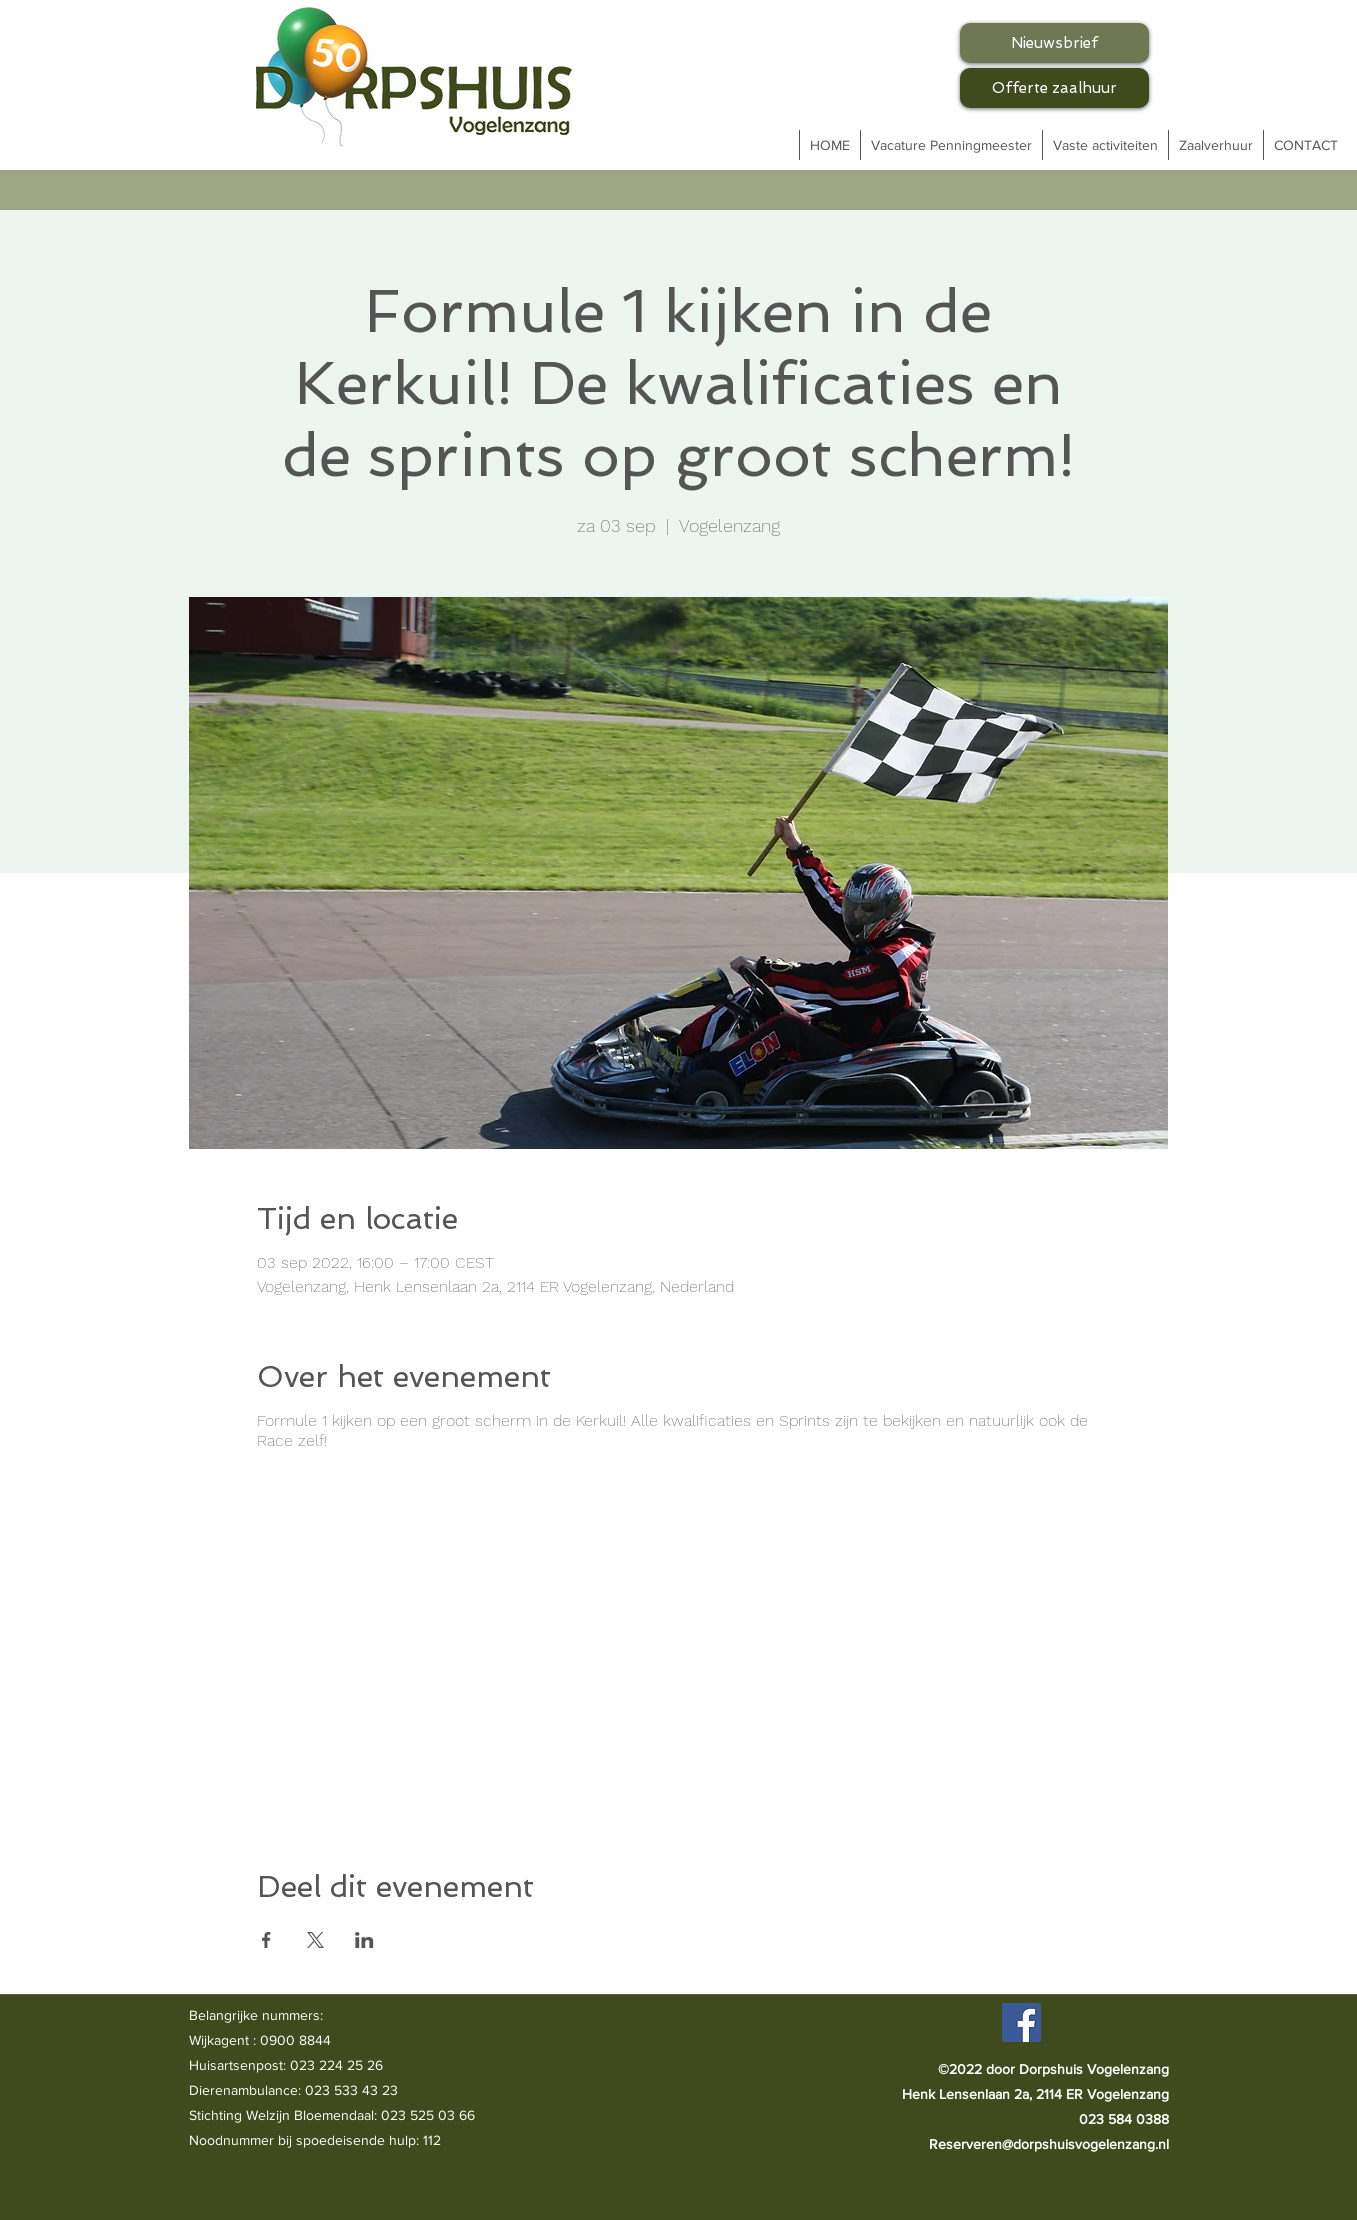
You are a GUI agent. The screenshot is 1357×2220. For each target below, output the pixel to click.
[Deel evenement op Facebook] (266, 1940)
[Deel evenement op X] (315, 1940)
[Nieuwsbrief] (1054, 43)
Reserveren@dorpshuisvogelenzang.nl (1049, 2144)
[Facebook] (1021, 2022)
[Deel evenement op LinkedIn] (364, 1940)
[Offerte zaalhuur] (1054, 88)
